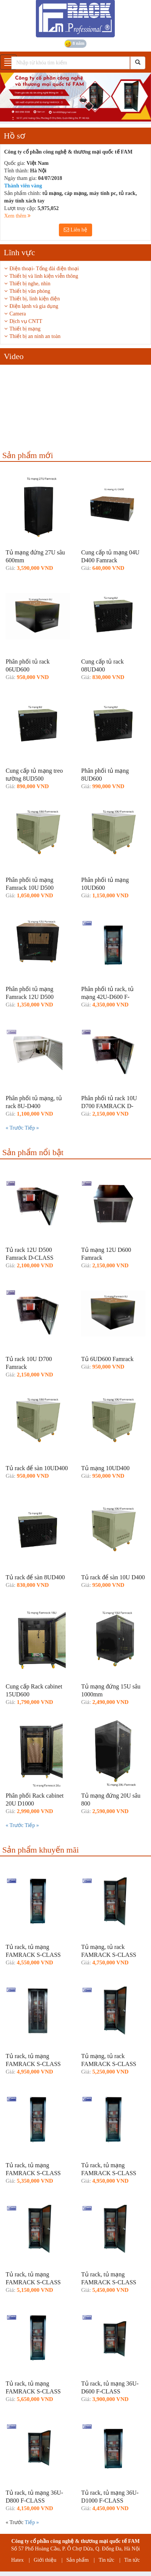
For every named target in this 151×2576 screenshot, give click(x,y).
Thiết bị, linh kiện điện (34, 298)
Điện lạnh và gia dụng (33, 306)
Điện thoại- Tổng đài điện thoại (44, 268)
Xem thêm (17, 216)
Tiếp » (32, 1128)
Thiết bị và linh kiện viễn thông (43, 276)
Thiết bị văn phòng (29, 291)
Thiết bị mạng (24, 329)
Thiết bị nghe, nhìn (29, 283)
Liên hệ (75, 230)
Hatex (17, 2560)
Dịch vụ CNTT (25, 321)
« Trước (15, 1128)
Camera (17, 314)
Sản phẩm (77, 2560)
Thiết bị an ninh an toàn (34, 336)
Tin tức (106, 2560)
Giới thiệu (45, 2560)
